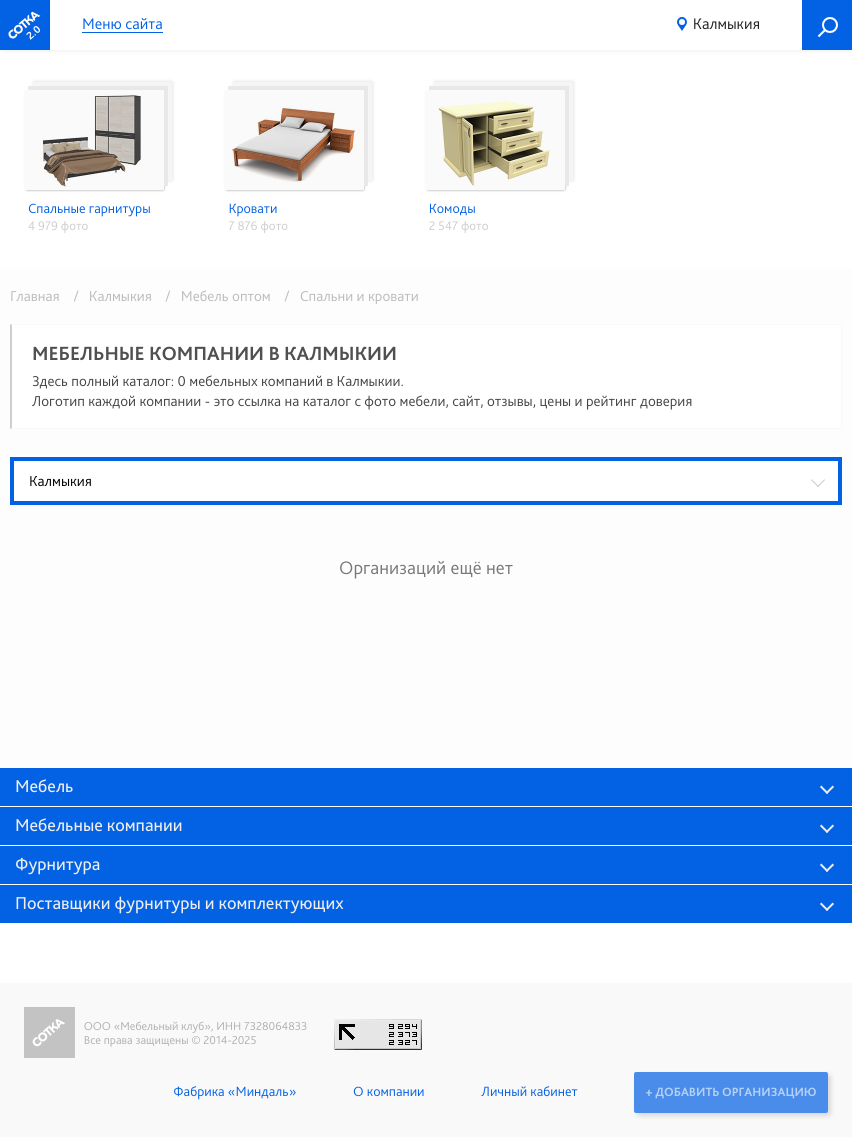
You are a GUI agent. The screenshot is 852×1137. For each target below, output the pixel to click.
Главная (35, 296)
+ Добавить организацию (730, 1092)
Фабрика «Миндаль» (233, 1092)
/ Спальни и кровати (346, 296)
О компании (387, 1092)
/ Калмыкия (109, 296)
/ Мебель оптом (214, 296)
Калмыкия (726, 23)
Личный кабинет (528, 1092)
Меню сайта (122, 24)
